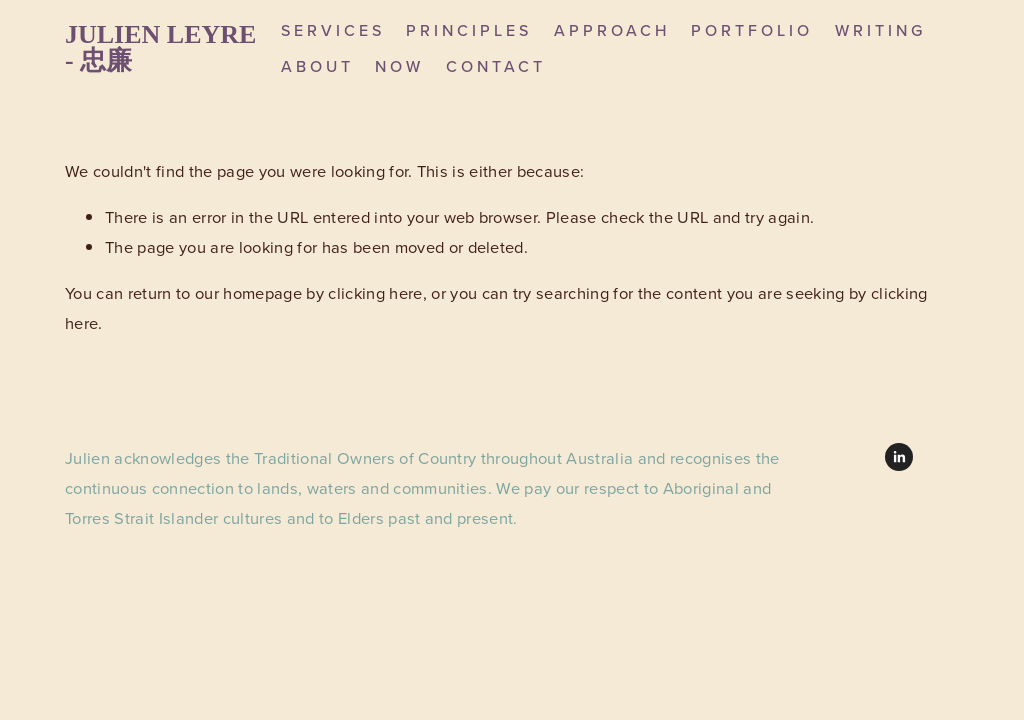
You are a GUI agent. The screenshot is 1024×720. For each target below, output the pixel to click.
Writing (880, 30)
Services (333, 30)
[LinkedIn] (899, 457)
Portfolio (752, 30)
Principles (469, 30)
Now (399, 66)
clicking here (375, 292)
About (317, 66)
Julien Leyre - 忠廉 (160, 47)
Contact (496, 66)
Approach (612, 30)
